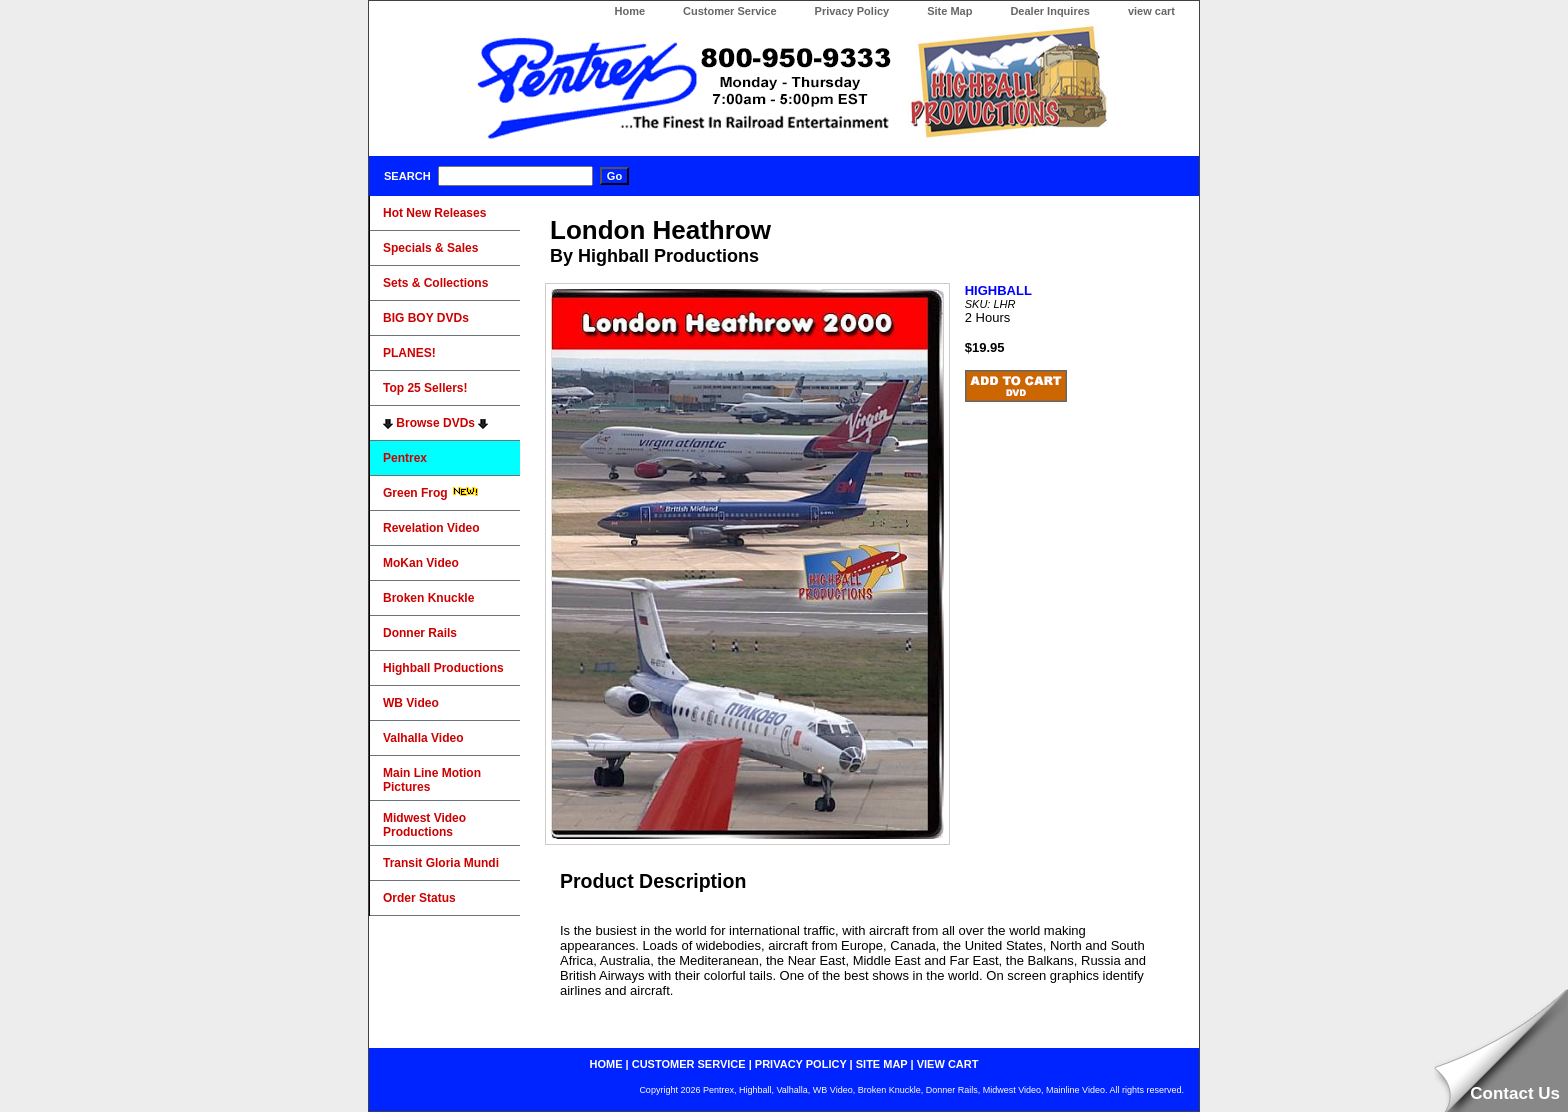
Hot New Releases (434, 213)
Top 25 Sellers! (425, 388)
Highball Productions (443, 668)
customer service (689, 1064)
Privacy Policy (852, 11)
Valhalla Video (423, 738)
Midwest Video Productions (424, 825)
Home (629, 11)
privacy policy (801, 1064)
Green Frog (431, 493)
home (606, 1064)
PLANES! (409, 353)
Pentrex (405, 458)
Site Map (949, 11)
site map (882, 1064)
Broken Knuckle (428, 598)
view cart (1151, 11)
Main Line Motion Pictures (432, 780)
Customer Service (730, 11)
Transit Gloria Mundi (441, 863)
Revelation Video (431, 528)
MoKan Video (421, 563)
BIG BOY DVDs (426, 318)
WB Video (411, 703)
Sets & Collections (435, 283)
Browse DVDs (435, 423)
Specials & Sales (430, 248)
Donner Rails (420, 633)
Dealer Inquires (1049, 11)
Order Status (419, 898)
